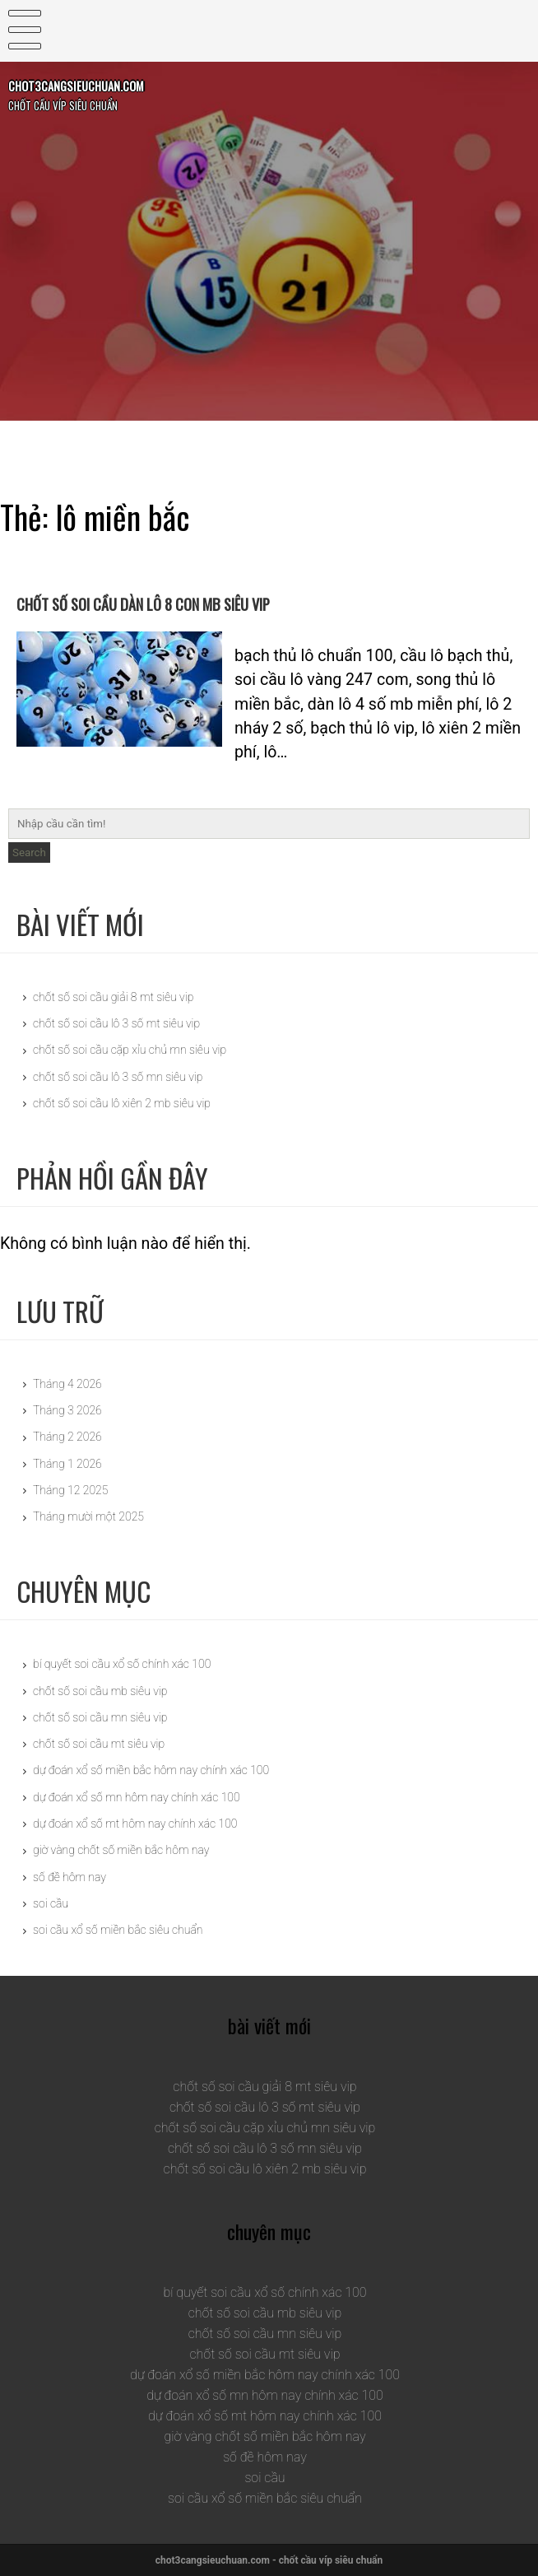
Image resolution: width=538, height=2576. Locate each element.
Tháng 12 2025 (70, 1490)
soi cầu (50, 1903)
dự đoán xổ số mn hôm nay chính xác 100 (136, 1797)
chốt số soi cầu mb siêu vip (100, 1691)
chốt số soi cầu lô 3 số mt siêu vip (116, 1023)
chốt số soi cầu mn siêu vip (100, 1717)
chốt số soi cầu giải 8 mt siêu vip (113, 997)
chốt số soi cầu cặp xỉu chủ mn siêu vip (129, 1049)
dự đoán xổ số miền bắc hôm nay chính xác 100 (151, 1770)
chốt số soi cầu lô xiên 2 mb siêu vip (122, 1103)
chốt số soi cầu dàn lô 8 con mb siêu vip (241, 598)
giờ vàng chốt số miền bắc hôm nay (121, 1849)
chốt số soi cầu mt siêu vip (99, 1743)
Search (29, 852)
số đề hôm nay (69, 1877)
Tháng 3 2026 (67, 1410)
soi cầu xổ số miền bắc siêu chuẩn (117, 1929)
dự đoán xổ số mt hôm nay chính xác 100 (135, 1823)
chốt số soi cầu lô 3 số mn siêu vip (117, 1076)
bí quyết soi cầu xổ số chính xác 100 (122, 1663)
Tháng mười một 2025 (88, 1516)
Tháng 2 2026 (67, 1436)
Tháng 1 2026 (67, 1463)
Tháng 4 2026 (67, 1383)
